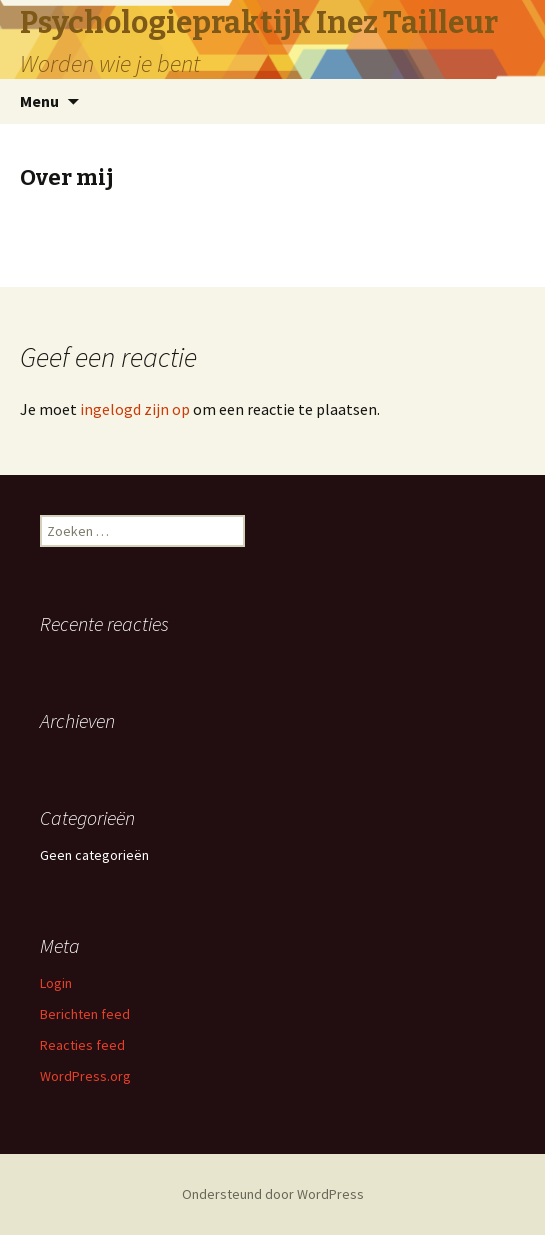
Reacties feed (82, 1045)
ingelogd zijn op (135, 409)
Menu (39, 101)
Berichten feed (85, 1014)
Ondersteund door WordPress (273, 1194)
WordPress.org (85, 1076)
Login (56, 983)
